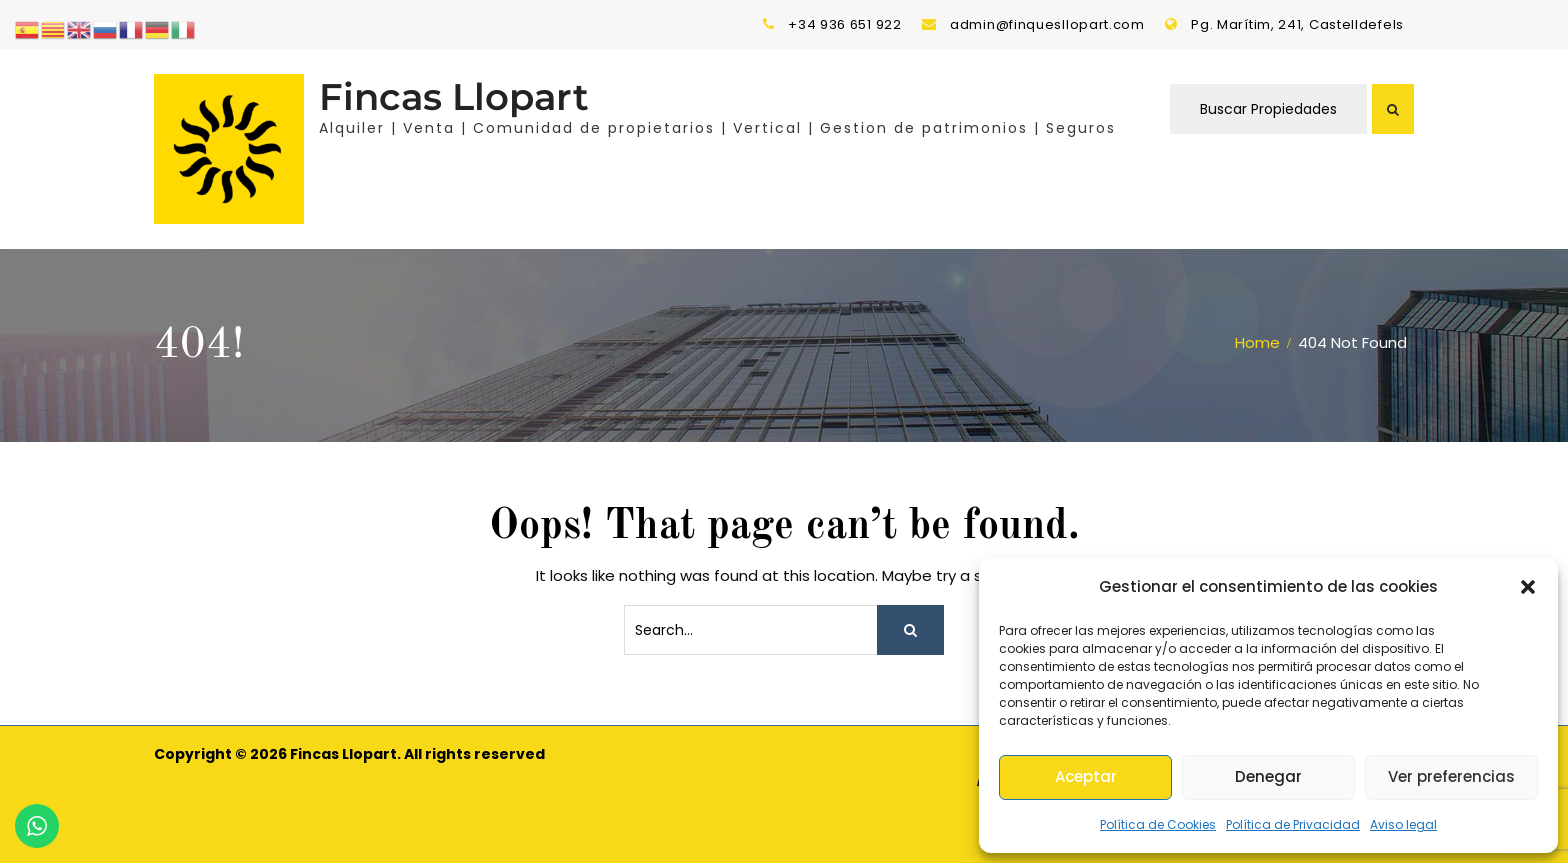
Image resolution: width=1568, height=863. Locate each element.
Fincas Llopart (454, 96)
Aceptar (1086, 776)
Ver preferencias (1451, 776)
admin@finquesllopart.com (1047, 24)
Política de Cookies (1158, 824)
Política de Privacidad (1293, 824)
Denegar (1268, 776)
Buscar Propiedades (1268, 109)
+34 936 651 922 (845, 24)
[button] (1528, 587)
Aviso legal (1403, 824)
